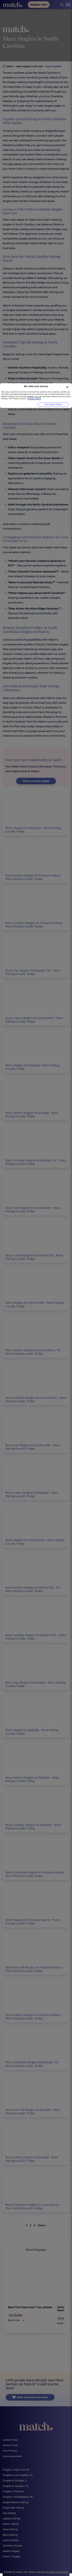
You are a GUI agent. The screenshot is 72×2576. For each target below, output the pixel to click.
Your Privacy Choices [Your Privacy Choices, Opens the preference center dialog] (53, 404)
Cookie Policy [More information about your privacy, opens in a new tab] (34, 399)
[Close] (67, 387)
